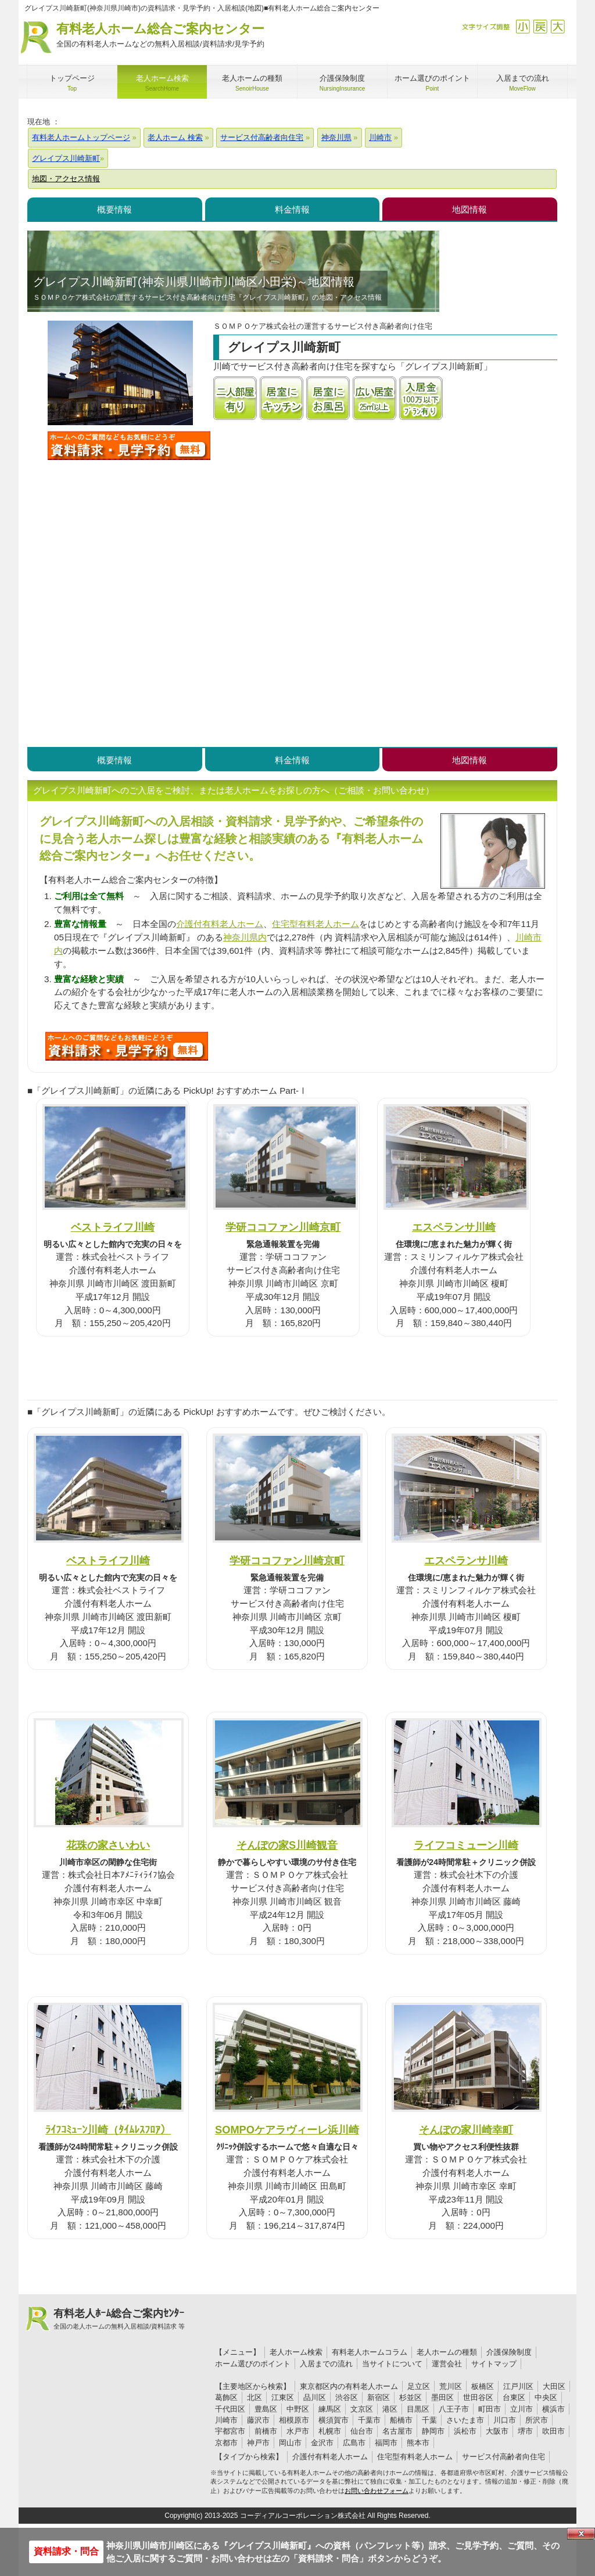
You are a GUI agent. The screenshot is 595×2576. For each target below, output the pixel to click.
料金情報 (292, 209)
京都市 (226, 2442)
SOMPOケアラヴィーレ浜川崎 (287, 2130)
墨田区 (442, 2397)
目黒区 (418, 2409)
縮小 (522, 26)
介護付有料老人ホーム (219, 924)
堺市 (525, 2431)
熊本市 (418, 2442)
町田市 (489, 2409)
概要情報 (114, 209)
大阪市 (497, 2431)
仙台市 (361, 2431)
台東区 (514, 2397)
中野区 (297, 2409)
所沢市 (536, 2420)
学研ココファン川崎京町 (282, 1227)
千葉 (429, 2420)
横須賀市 (333, 2420)
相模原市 (294, 2420)
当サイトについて (392, 2363)
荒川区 (450, 2386)
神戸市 (258, 2442)
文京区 (361, 2409)
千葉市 (369, 2420)
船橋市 (401, 2420)
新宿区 (378, 2397)
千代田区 (230, 2409)
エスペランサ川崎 (454, 1227)
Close (581, 2533)
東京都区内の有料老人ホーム (349, 2386)
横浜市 (553, 2409)
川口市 (504, 2420)
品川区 (314, 2397)
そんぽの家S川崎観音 (287, 1845)
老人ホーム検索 (296, 2352)
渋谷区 (346, 2397)
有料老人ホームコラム (369, 2352)
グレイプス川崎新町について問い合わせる (129, 445)
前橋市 (266, 2431)
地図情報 (469, 209)
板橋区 (482, 2386)
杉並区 (410, 2397)
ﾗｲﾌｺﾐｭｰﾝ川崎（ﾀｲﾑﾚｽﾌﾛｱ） (108, 2130)
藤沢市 (258, 2420)
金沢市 (322, 2442)
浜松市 (465, 2431)
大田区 (554, 2386)
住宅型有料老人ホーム (315, 924)
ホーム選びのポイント (253, 2363)
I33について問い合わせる (126, 1046)
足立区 (418, 2386)
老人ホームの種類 (447, 2352)
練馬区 (329, 2409)
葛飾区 (226, 2397)
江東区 (282, 2397)
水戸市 (297, 2431)
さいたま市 (465, 2420)
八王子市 (454, 2409)
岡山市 (290, 2442)
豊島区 (266, 2409)
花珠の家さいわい (108, 1845)
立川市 (521, 2409)
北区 (254, 2397)
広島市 (354, 2442)
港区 (389, 2409)
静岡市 (433, 2431)
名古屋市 (397, 2431)
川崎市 (226, 2420)
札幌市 (329, 2431)
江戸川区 (518, 2386)
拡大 (557, 26)
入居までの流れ (326, 2363)
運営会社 (447, 2363)
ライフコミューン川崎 (466, 1845)
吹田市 (553, 2431)
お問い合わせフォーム (376, 2490)
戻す (540, 26)
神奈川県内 (245, 937)
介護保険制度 (509, 2352)
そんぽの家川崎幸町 (466, 2130)
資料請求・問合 (66, 2551)
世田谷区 (478, 2397)
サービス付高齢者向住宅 (503, 2456)
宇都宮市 (230, 2431)
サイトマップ (494, 2363)
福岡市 (386, 2442)
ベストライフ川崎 (113, 1227)
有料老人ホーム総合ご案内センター (160, 35)
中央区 (546, 2397)
